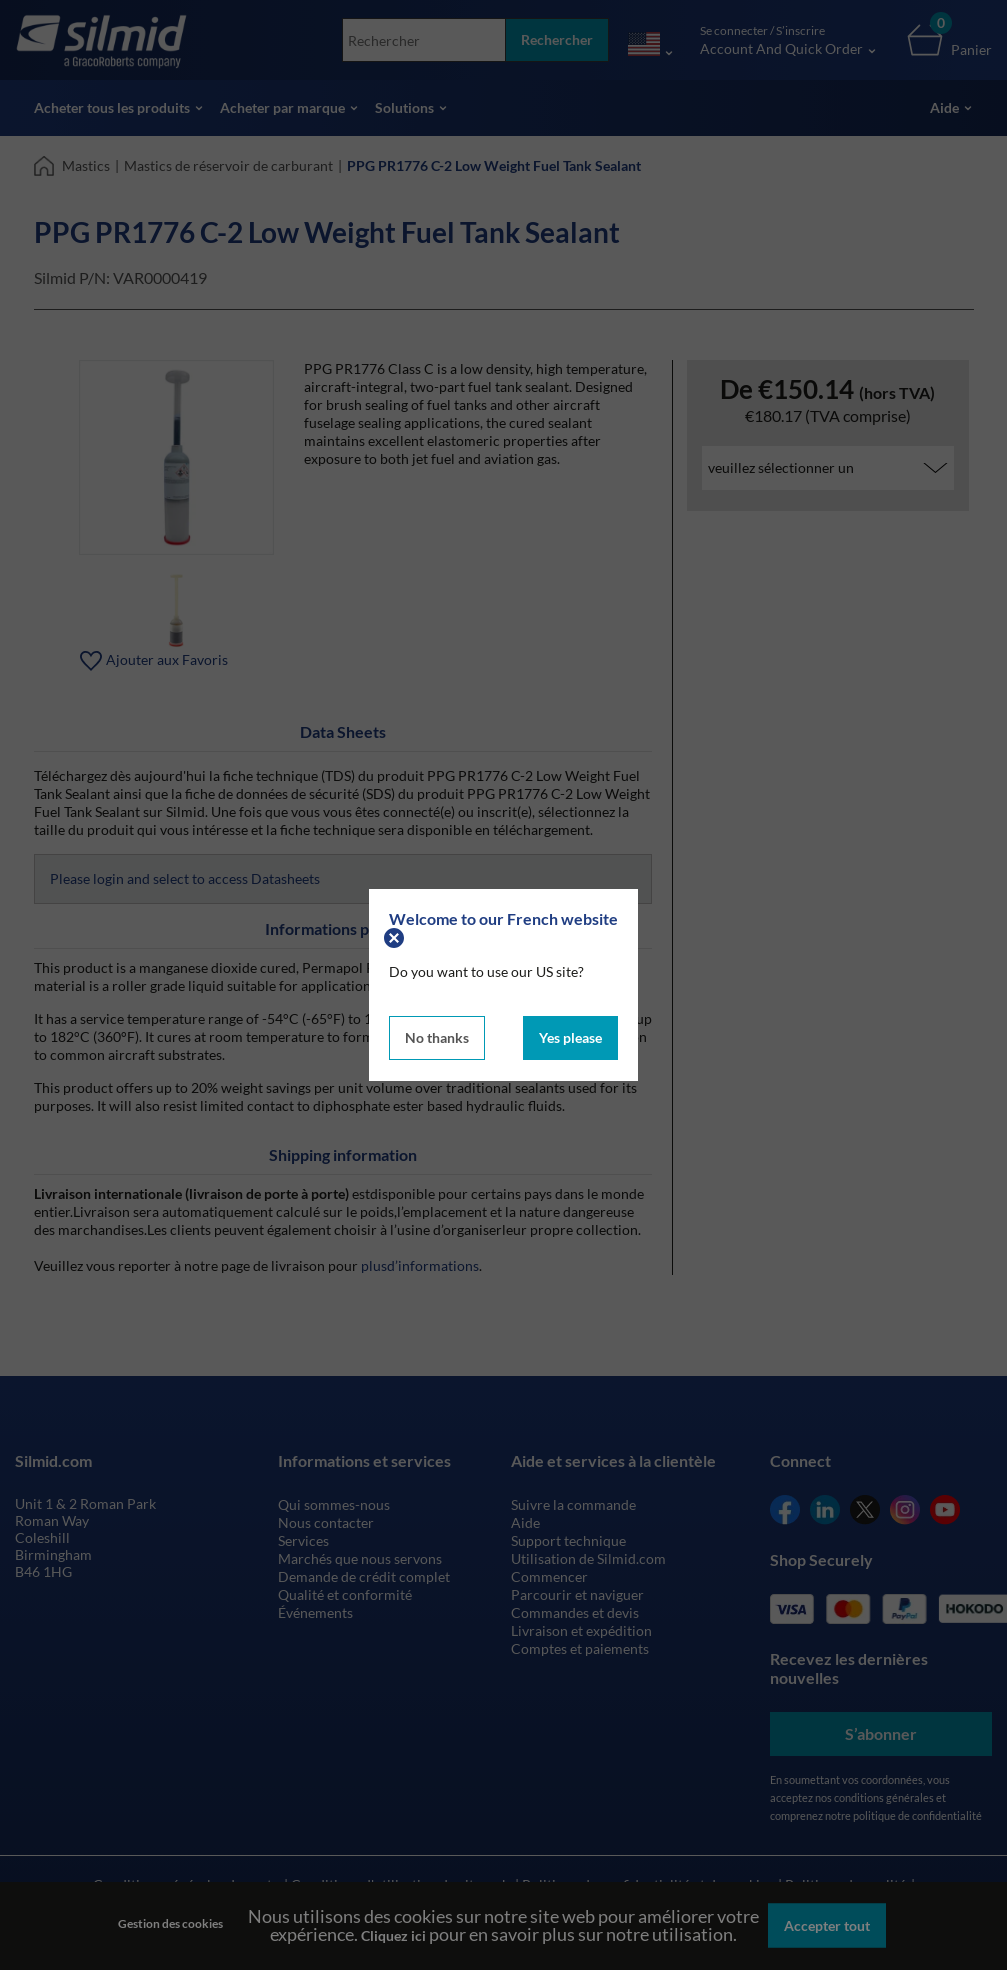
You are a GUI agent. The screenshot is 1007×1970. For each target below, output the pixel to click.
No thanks (437, 1037)
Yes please (570, 1037)
